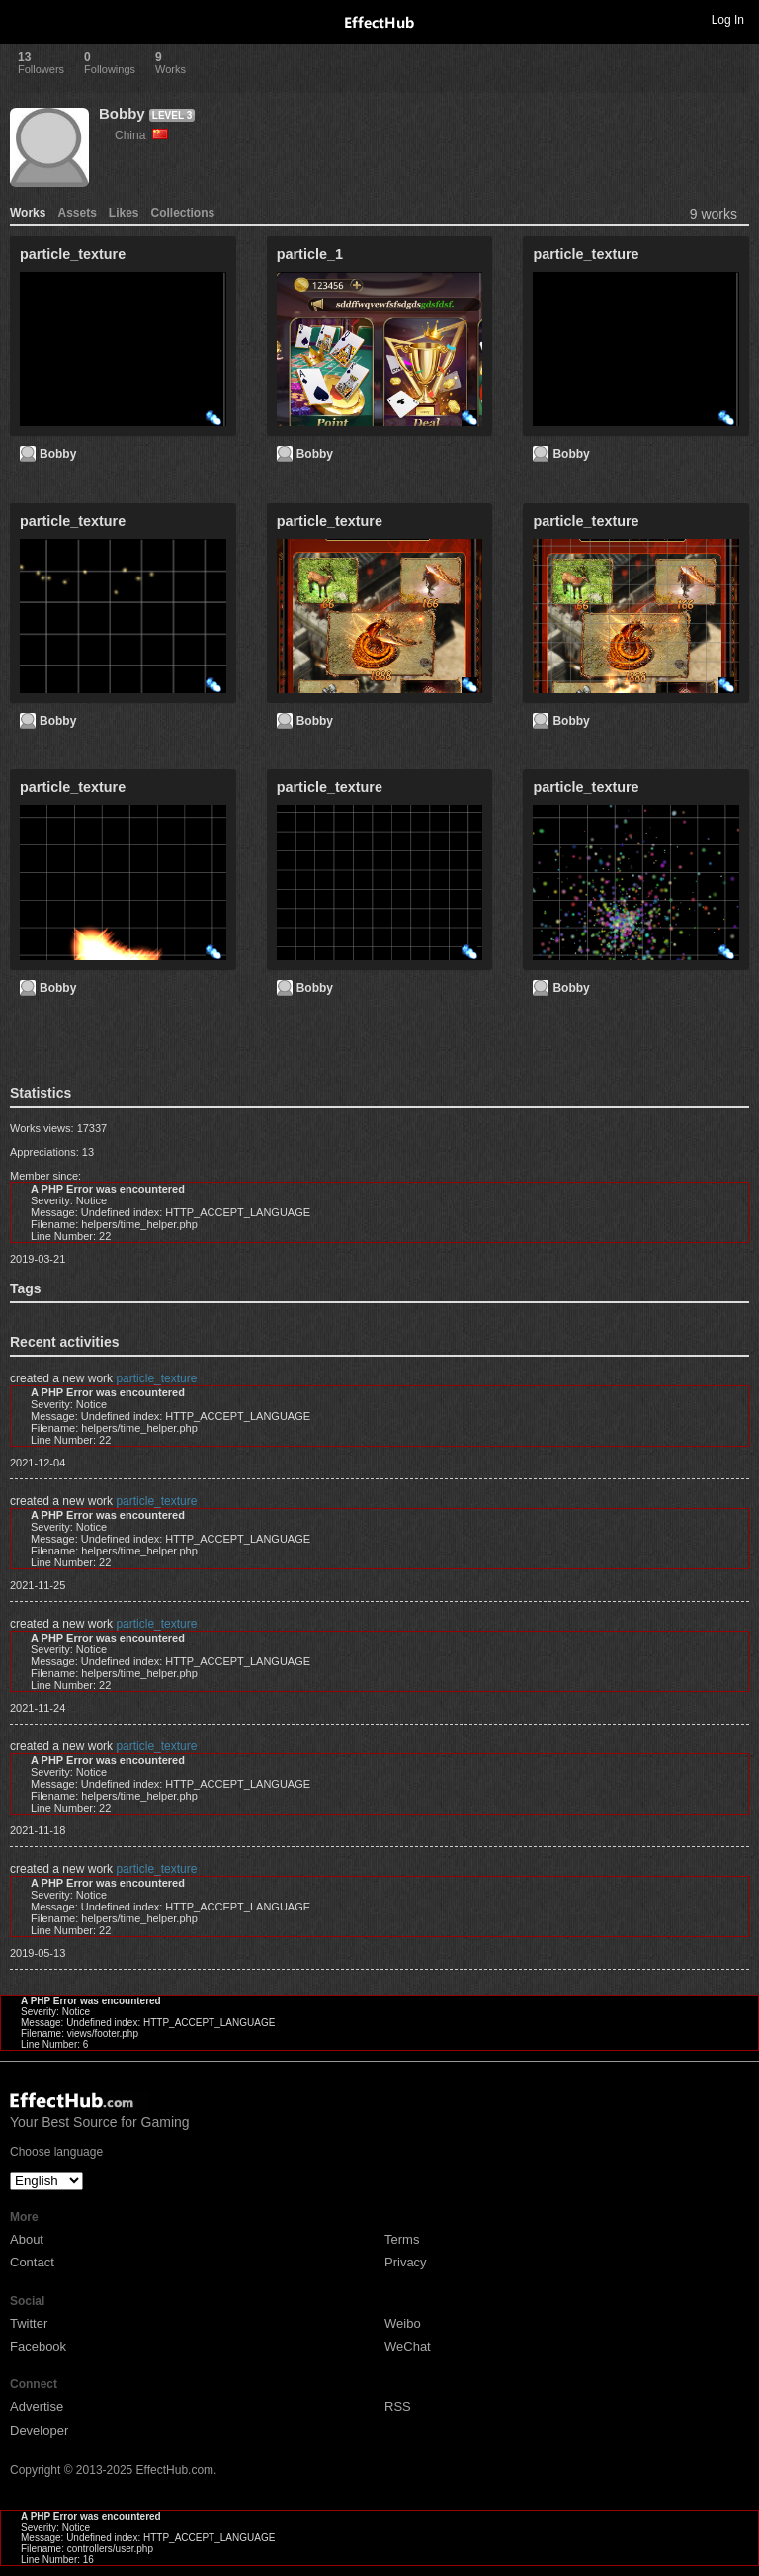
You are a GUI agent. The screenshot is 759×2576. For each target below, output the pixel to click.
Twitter (28, 2323)
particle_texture (156, 1378)
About (26, 2239)
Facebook (38, 2346)
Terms (401, 2239)
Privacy (405, 2262)
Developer (39, 2430)
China (141, 135)
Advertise (36, 2406)
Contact (32, 2262)
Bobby (122, 113)
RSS (397, 2406)
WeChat (407, 2346)
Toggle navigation (23, 19)
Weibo (402, 2323)
